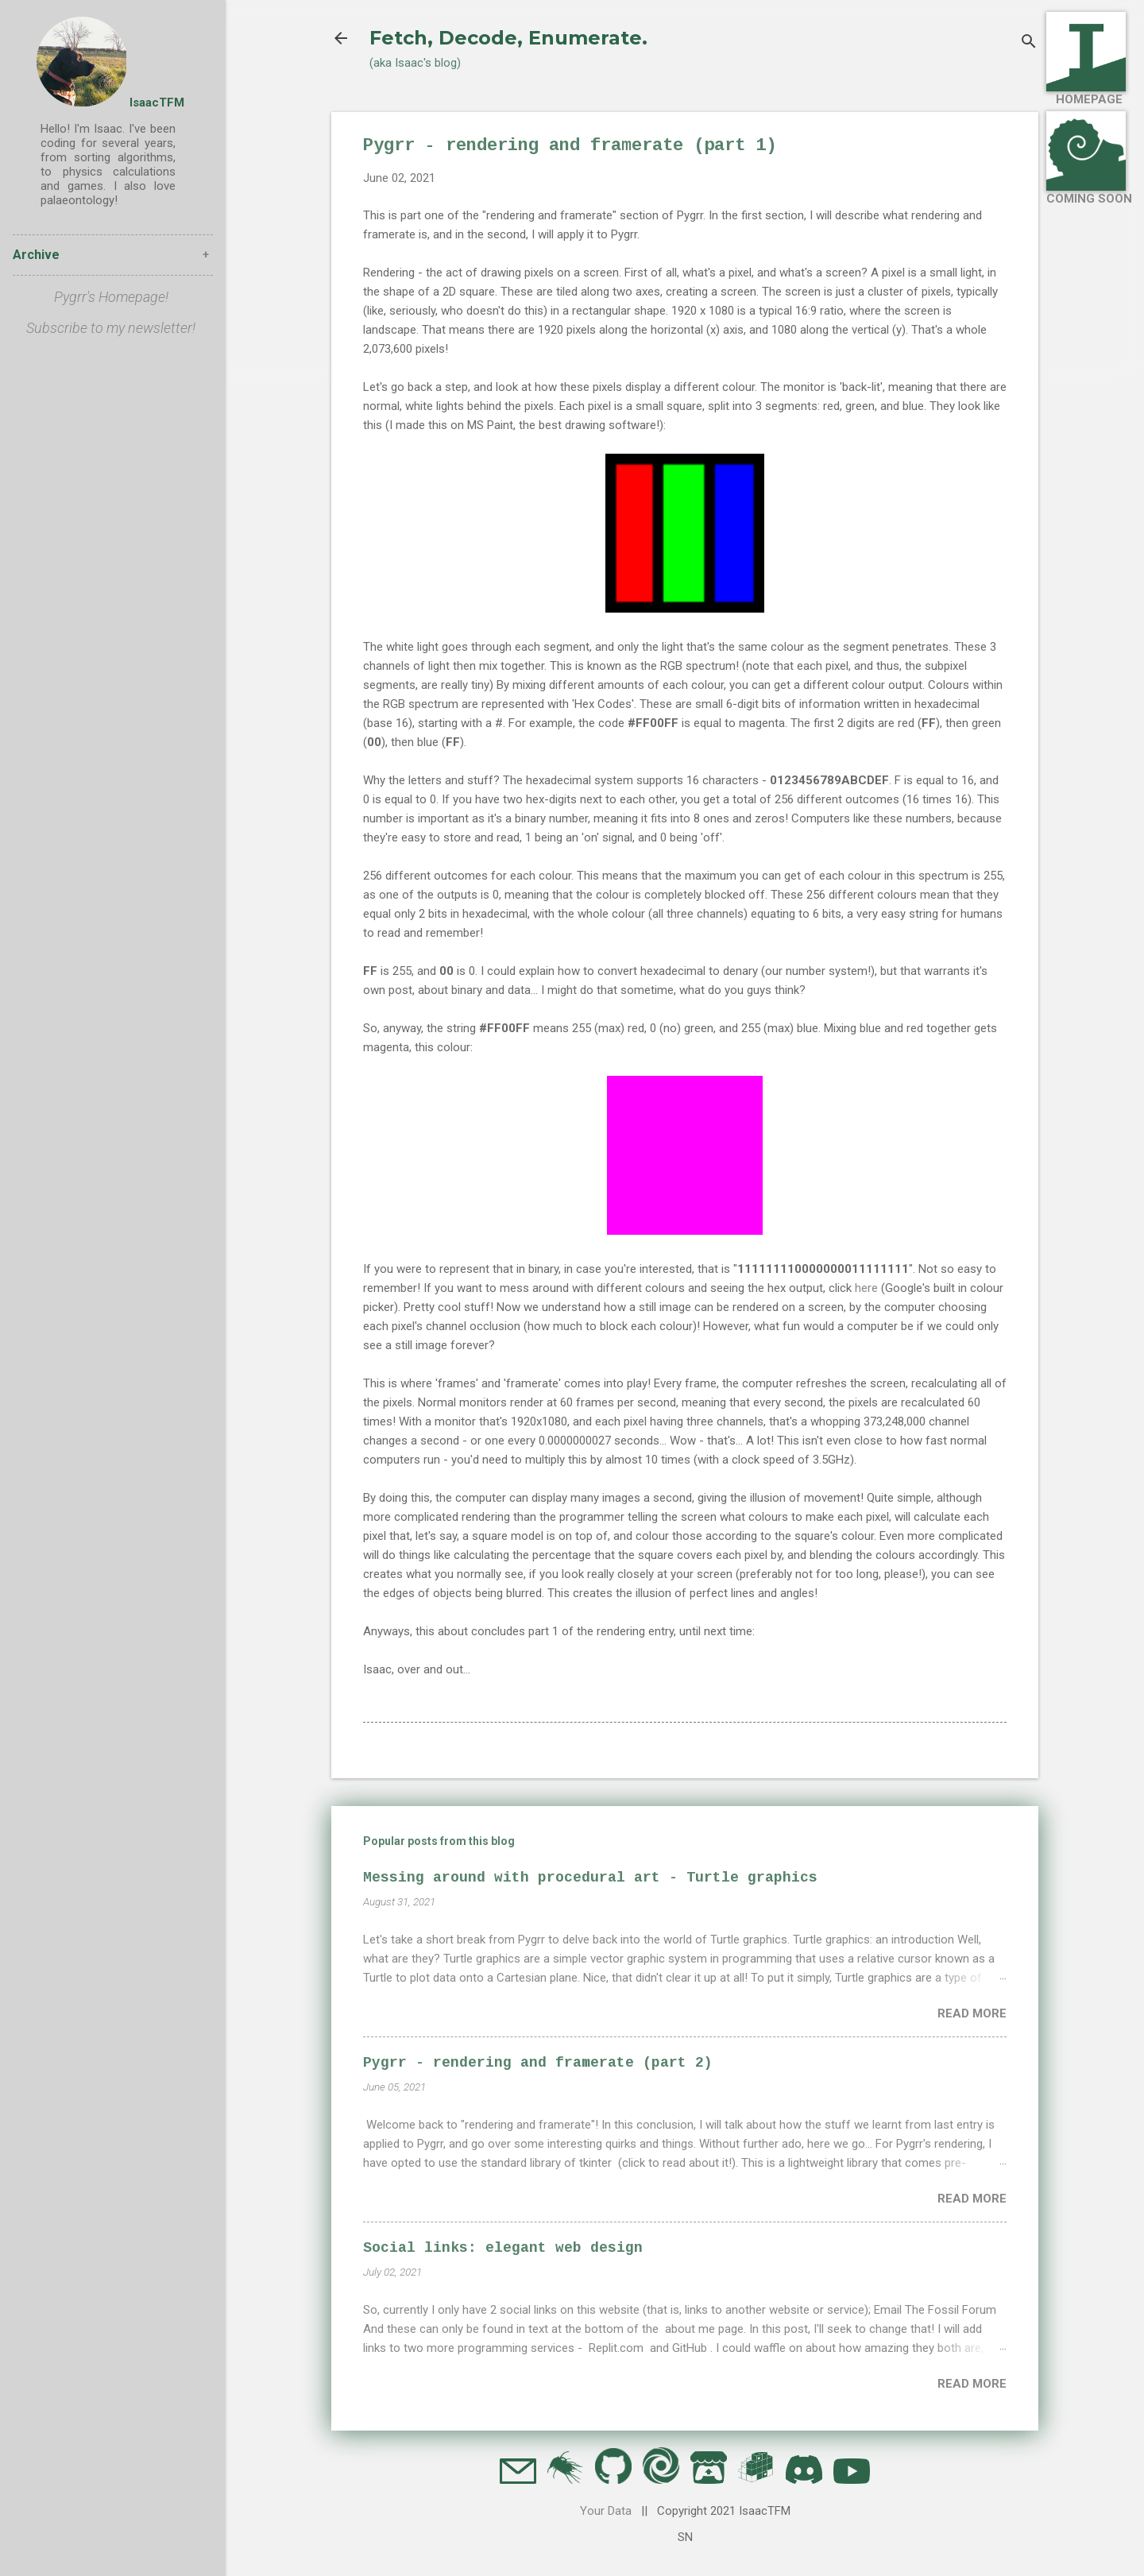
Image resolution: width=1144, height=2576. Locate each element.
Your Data (606, 2511)
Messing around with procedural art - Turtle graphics (590, 1878)
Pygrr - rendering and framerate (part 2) (538, 2063)
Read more (972, 2013)
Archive (36, 255)
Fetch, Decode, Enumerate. (508, 37)
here (866, 1288)
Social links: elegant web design (503, 2248)
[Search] (1028, 43)
